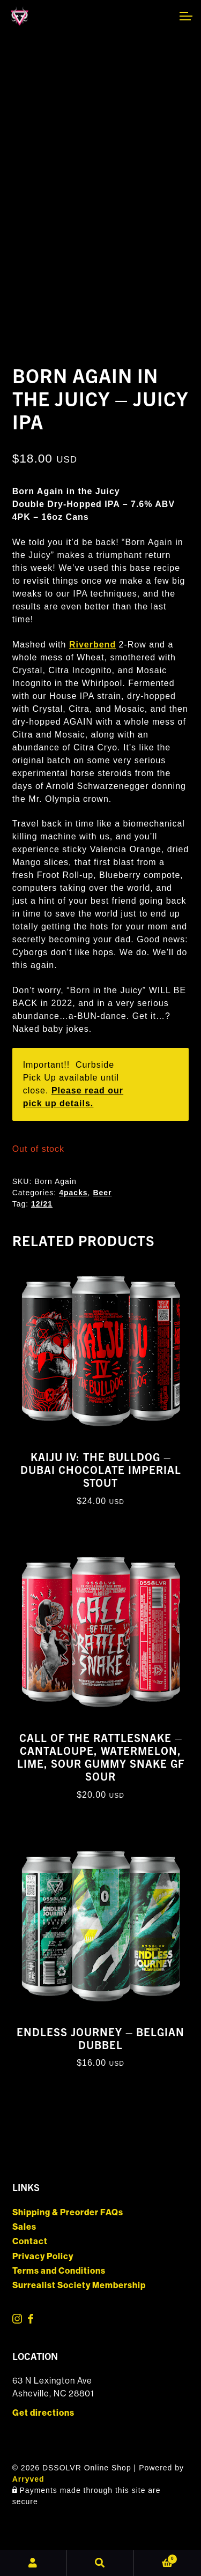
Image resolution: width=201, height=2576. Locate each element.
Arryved (28, 2479)
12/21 (42, 1204)
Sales (24, 2227)
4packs (73, 1192)
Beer (102, 1192)
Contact (30, 2241)
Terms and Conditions (59, 2271)
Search (100, 2563)
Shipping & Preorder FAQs (67, 2212)
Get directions (43, 2413)
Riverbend (92, 644)
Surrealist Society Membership (79, 2285)
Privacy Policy (42, 2256)
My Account (33, 2563)
